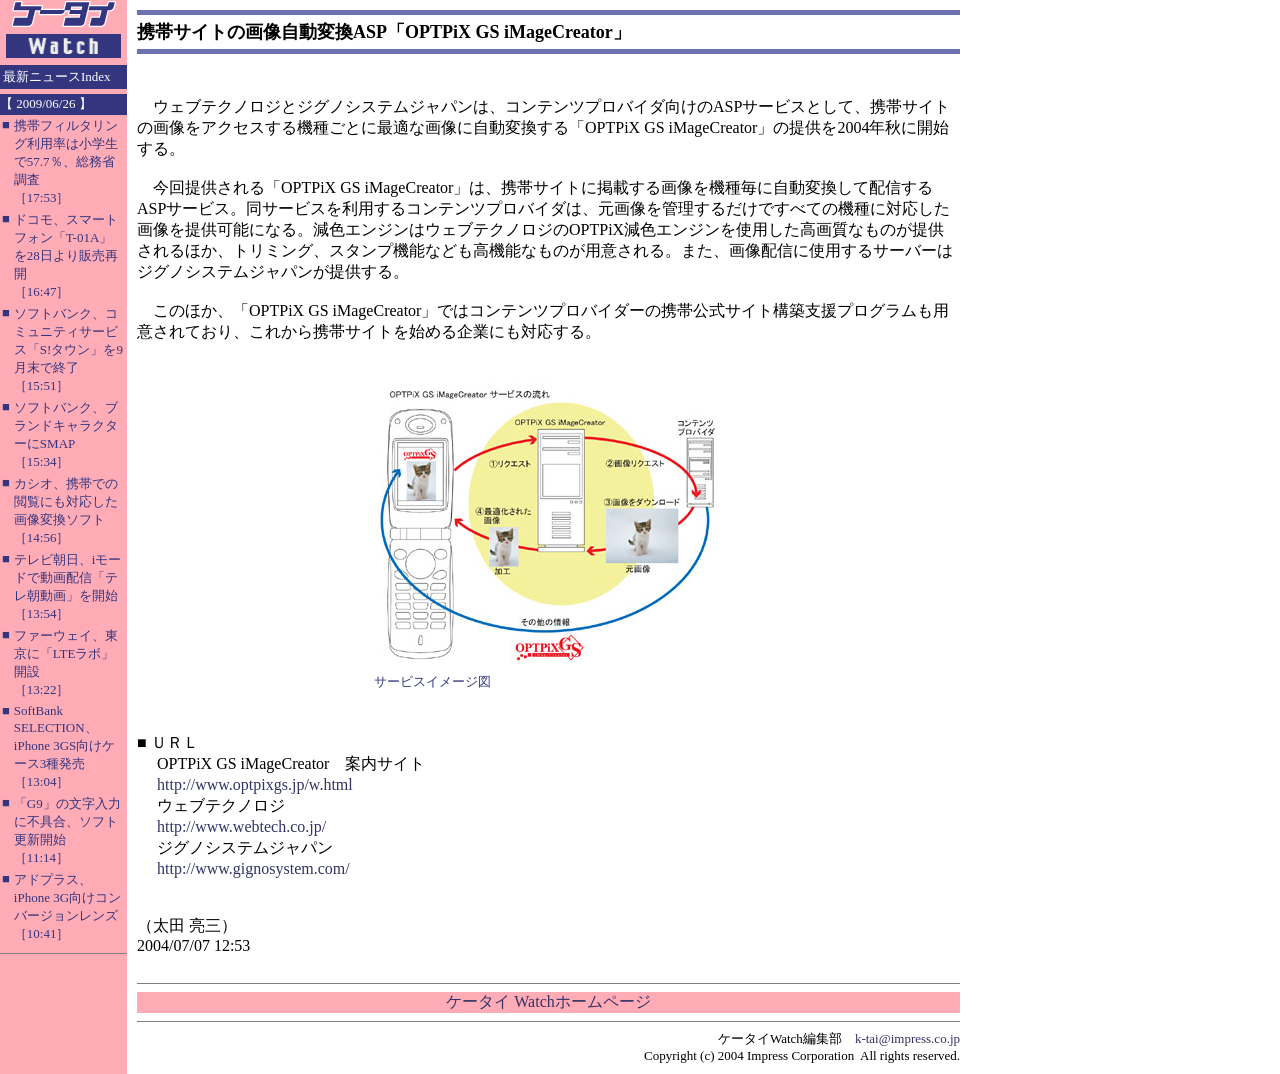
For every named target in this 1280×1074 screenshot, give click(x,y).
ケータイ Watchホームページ (548, 1001)
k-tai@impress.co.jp (907, 1038)
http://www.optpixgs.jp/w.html (255, 784)
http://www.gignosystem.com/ (253, 868)
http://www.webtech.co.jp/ (241, 826)
